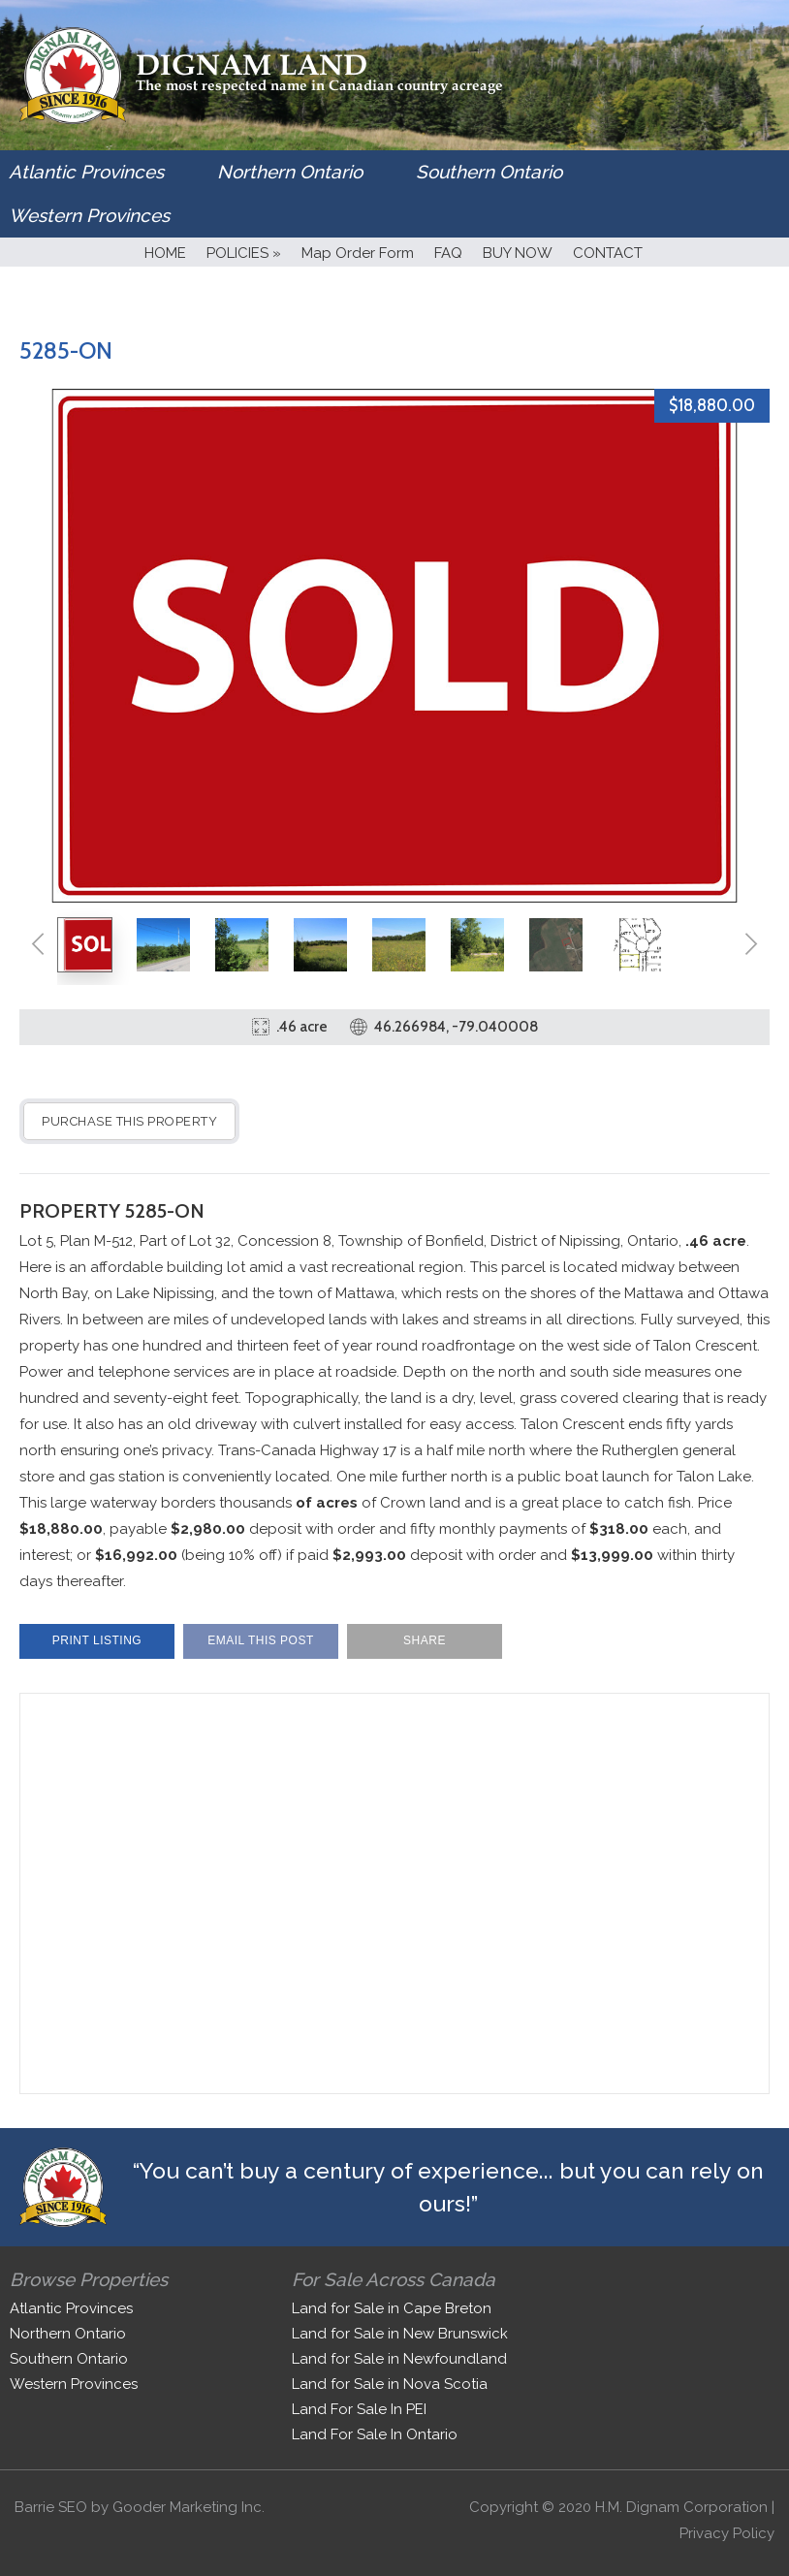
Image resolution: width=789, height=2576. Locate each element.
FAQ (448, 253)
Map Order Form (357, 253)
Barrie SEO (51, 2507)
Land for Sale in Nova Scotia (390, 2384)
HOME (165, 253)
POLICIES (243, 253)
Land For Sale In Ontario (375, 2434)
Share (424, 1640)
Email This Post (260, 1640)
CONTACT (608, 253)
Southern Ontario (489, 171)
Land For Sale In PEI (359, 2409)
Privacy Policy (726, 2533)
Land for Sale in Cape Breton (391, 2308)
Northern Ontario (290, 171)
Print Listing (97, 1640)
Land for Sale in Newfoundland (399, 2359)
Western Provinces (89, 215)
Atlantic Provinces (86, 171)
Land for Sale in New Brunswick (400, 2333)
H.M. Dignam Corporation (681, 2507)
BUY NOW (517, 253)
